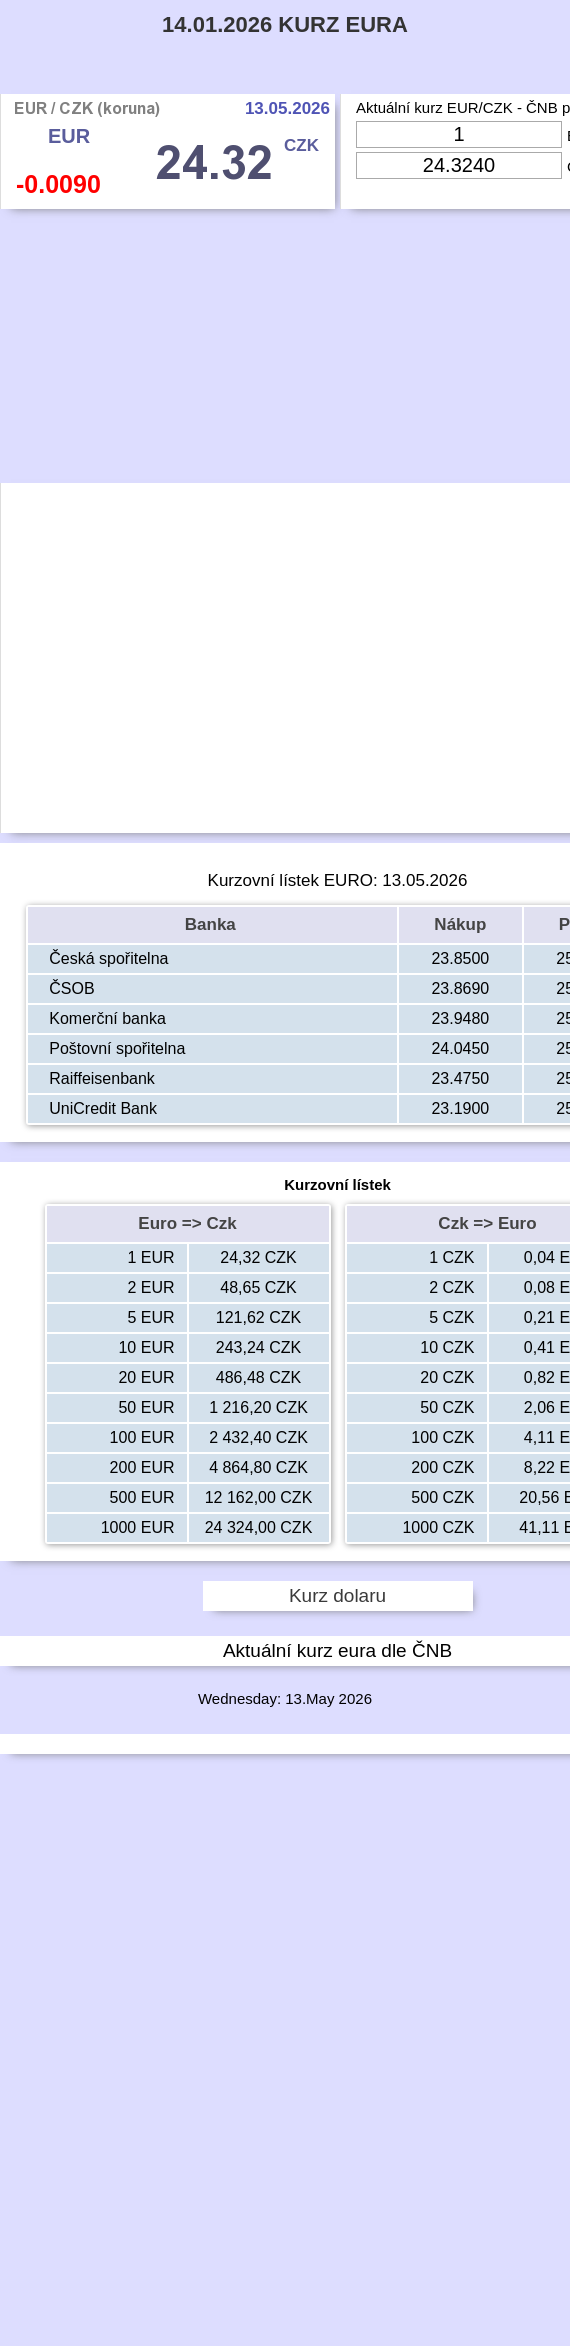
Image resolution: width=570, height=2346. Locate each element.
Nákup (460, 924)
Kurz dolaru (337, 1595)
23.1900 (460, 1108)
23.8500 (460, 958)
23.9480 (460, 1018)
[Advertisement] (338, 351)
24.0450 (460, 1048)
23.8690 (460, 988)
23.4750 (460, 1078)
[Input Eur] (459, 134)
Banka (213, 924)
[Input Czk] (459, 165)
